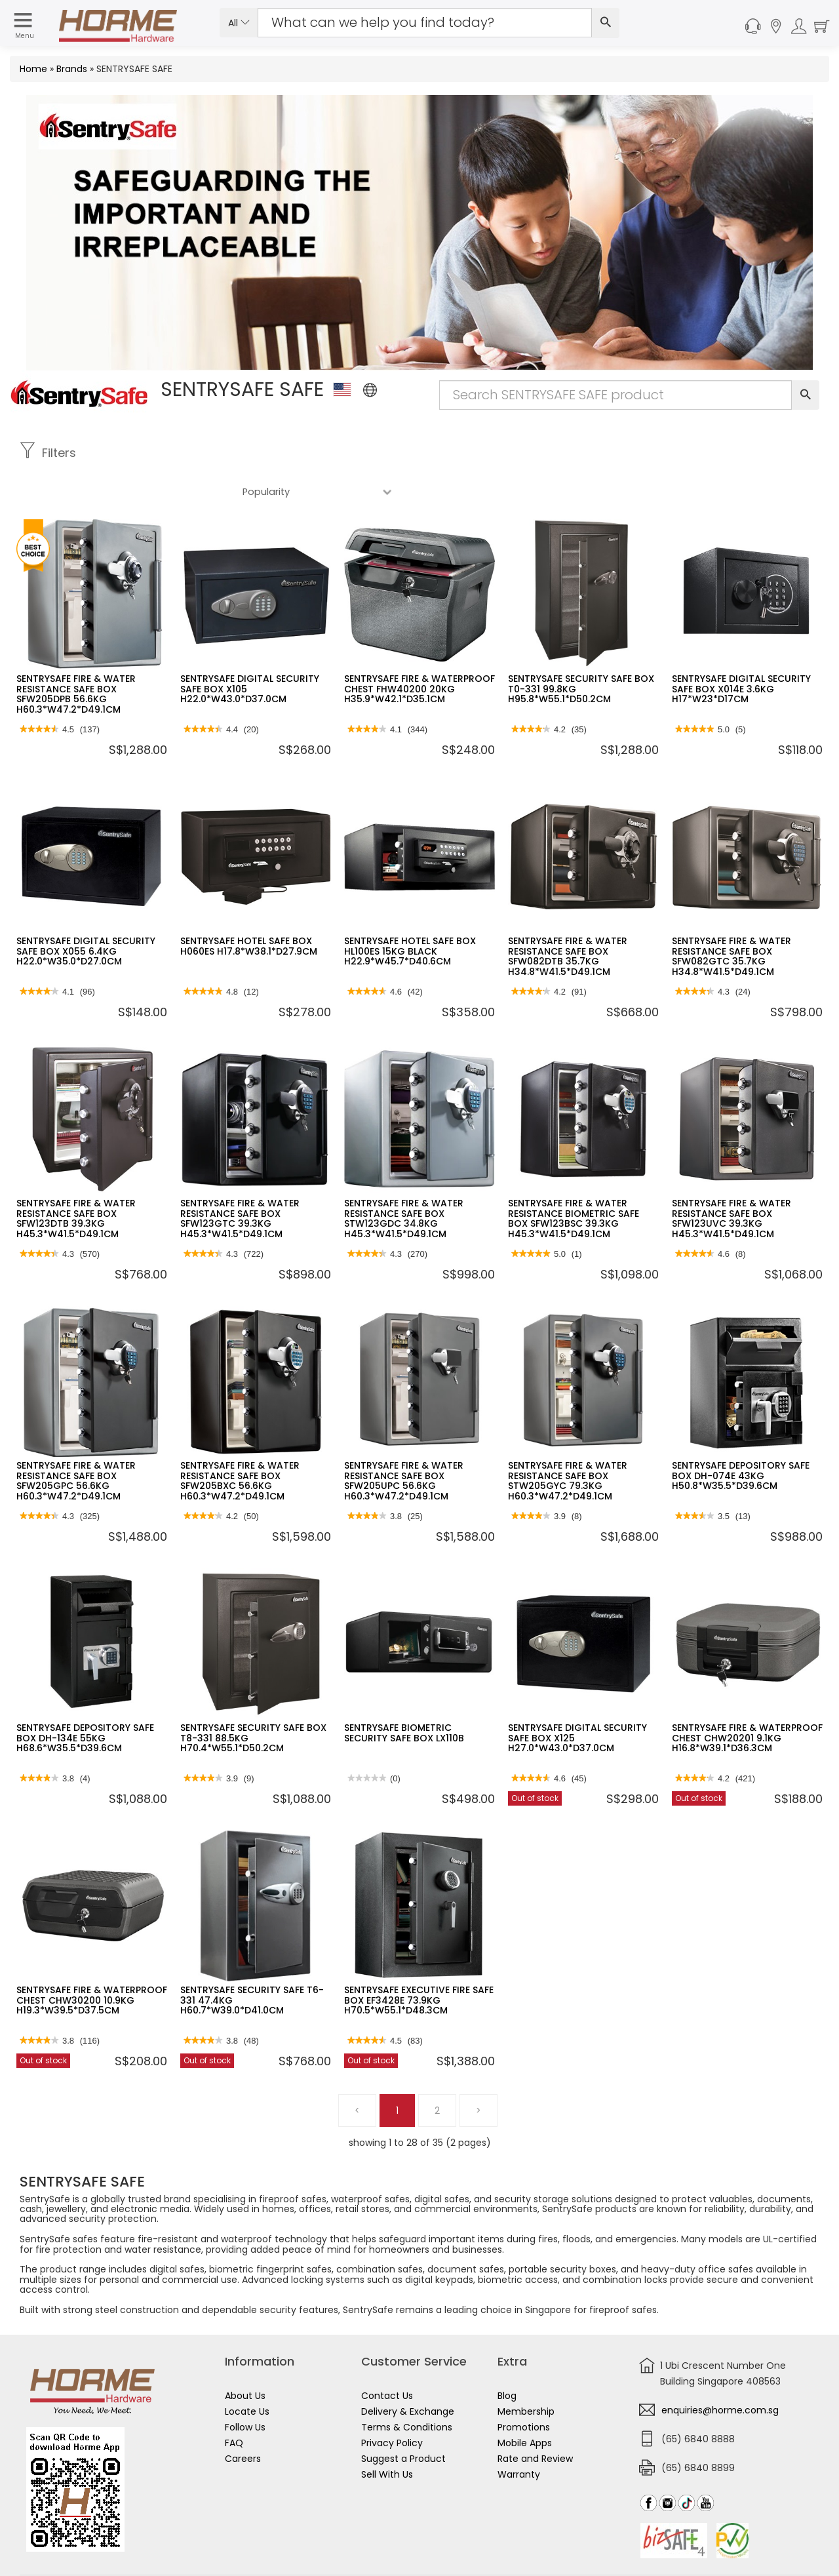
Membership (526, 2372)
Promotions (524, 2388)
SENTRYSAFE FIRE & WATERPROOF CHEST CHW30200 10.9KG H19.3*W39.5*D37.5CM (91, 1961)
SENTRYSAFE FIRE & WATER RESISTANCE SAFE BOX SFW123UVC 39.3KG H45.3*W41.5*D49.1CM (731, 1179)
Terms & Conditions (406, 2388)
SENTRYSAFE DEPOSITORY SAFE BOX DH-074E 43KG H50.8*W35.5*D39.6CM (741, 1437)
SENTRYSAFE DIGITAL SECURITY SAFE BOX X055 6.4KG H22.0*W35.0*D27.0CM (85, 912)
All (239, 23)
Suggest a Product (403, 2420)
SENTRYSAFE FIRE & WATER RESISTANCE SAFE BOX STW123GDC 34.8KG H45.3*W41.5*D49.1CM (403, 1179)
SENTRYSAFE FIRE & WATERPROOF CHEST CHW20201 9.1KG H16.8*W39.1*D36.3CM (747, 1699)
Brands (71, 68)
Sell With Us (387, 2435)
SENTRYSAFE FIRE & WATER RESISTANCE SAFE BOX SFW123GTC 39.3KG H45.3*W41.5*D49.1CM (240, 1179)
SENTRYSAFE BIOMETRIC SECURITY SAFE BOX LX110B (404, 1693)
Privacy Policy (392, 2404)
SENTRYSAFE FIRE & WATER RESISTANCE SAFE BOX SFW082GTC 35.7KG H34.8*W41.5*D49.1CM (731, 917)
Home (33, 68)
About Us (245, 2357)
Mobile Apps (525, 2404)
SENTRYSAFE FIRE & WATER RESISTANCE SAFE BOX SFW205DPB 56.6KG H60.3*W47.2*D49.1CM (76, 655)
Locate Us (247, 2372)
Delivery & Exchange (407, 2372)
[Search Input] (425, 22)
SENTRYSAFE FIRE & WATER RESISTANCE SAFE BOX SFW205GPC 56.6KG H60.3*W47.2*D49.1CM (76, 1441)
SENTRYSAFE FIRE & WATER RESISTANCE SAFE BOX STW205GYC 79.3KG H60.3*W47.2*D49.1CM (567, 1441)
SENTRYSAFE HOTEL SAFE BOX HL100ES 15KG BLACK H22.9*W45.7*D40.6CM (410, 912)
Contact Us (387, 2357)
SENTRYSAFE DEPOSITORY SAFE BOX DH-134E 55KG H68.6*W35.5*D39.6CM (85, 1699)
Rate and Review (535, 2420)
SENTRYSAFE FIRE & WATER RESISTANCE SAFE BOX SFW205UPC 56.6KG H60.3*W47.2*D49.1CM (403, 1441)
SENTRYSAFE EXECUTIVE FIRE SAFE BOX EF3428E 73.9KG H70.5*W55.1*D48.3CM (419, 1961)
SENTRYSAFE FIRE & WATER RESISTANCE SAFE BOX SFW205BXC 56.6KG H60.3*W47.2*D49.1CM (240, 1441)
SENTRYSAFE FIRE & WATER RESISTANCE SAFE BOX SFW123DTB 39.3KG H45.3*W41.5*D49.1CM (76, 1179)
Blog (507, 2357)
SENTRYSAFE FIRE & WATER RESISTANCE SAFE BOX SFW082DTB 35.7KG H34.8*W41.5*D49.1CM (567, 917)
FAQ (234, 2404)
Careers (243, 2420)
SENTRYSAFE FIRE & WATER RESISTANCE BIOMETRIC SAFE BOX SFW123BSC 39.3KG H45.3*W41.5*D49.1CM (573, 1179)
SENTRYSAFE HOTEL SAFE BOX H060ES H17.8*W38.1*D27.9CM (248, 907)
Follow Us (245, 2388)
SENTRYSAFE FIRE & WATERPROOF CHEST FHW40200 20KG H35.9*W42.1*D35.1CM (419, 650)
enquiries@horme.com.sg (720, 2371)
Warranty (519, 2435)
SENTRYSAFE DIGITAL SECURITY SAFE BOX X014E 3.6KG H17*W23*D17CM (741, 650)
